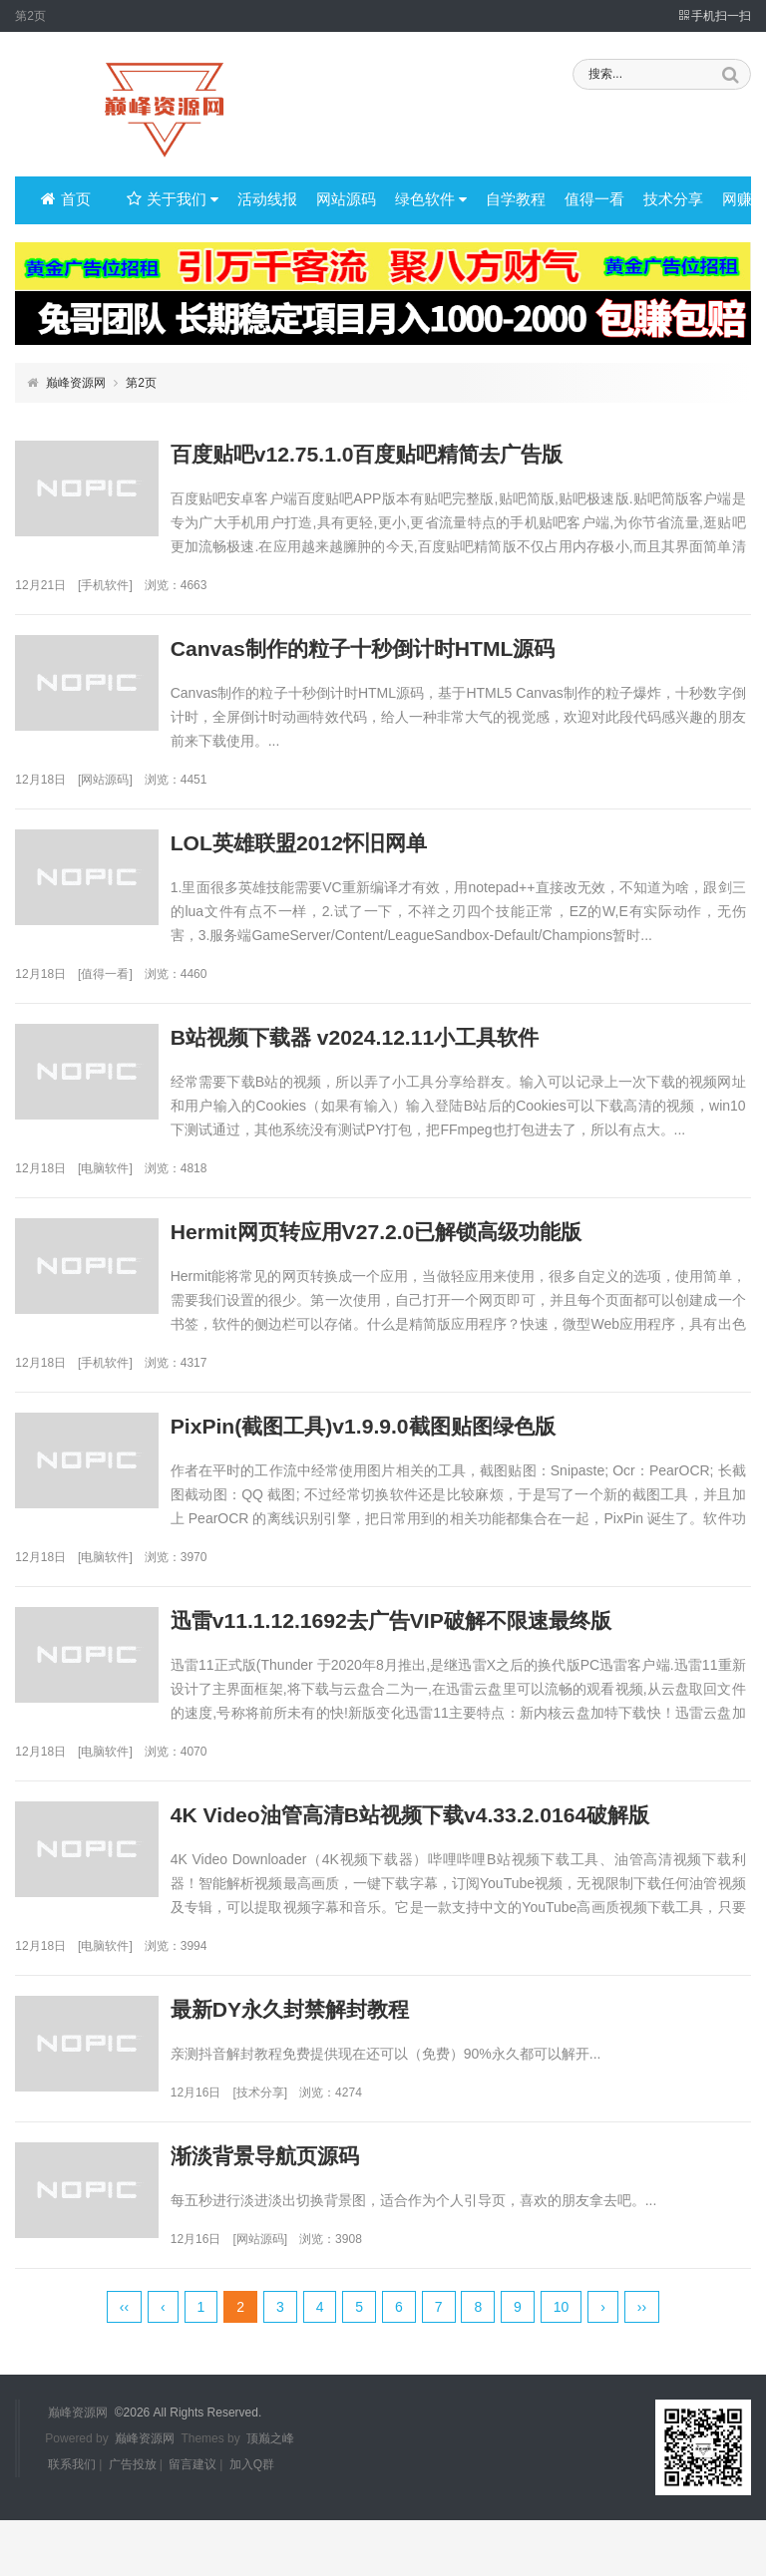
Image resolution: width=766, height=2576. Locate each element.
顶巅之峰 (270, 2494)
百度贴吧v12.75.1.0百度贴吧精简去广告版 (419, 455)
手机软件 (105, 587)
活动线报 (261, 199)
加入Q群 (251, 2520)
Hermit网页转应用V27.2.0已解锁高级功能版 (429, 1240)
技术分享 (649, 199)
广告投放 (133, 2520)
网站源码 (337, 199)
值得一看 (574, 199)
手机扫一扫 (715, 16)
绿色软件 (418, 199)
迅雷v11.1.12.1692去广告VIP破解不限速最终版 (444, 1633)
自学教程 (499, 199)
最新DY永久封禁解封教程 (339, 2026)
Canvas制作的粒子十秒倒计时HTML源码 (415, 651)
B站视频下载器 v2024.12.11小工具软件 (406, 1044)
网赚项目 (724, 199)
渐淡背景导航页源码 (313, 2192)
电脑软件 (105, 1176)
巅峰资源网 (76, 383)
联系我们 (72, 2520)
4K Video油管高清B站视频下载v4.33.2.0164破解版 (464, 1829)
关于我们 (170, 199)
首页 (66, 199)
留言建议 (192, 2520)
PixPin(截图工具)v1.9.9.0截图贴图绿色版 (415, 1437)
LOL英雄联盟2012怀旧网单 (348, 847)
